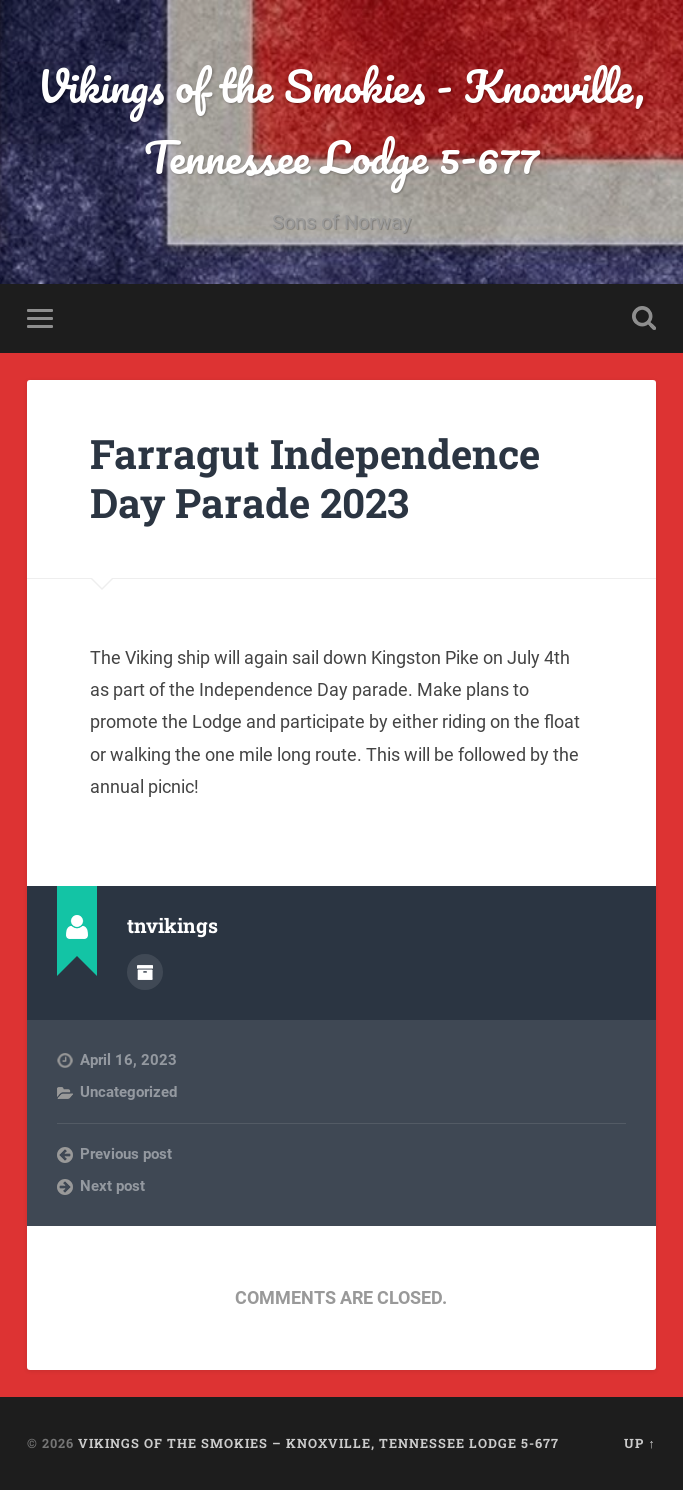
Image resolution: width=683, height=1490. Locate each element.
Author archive (145, 972)
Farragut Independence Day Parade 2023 (315, 478)
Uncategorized (128, 1092)
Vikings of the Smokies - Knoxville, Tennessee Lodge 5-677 (341, 121)
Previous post (126, 1154)
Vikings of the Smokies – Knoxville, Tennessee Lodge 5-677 (318, 1443)
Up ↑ (639, 1443)
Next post (112, 1186)
